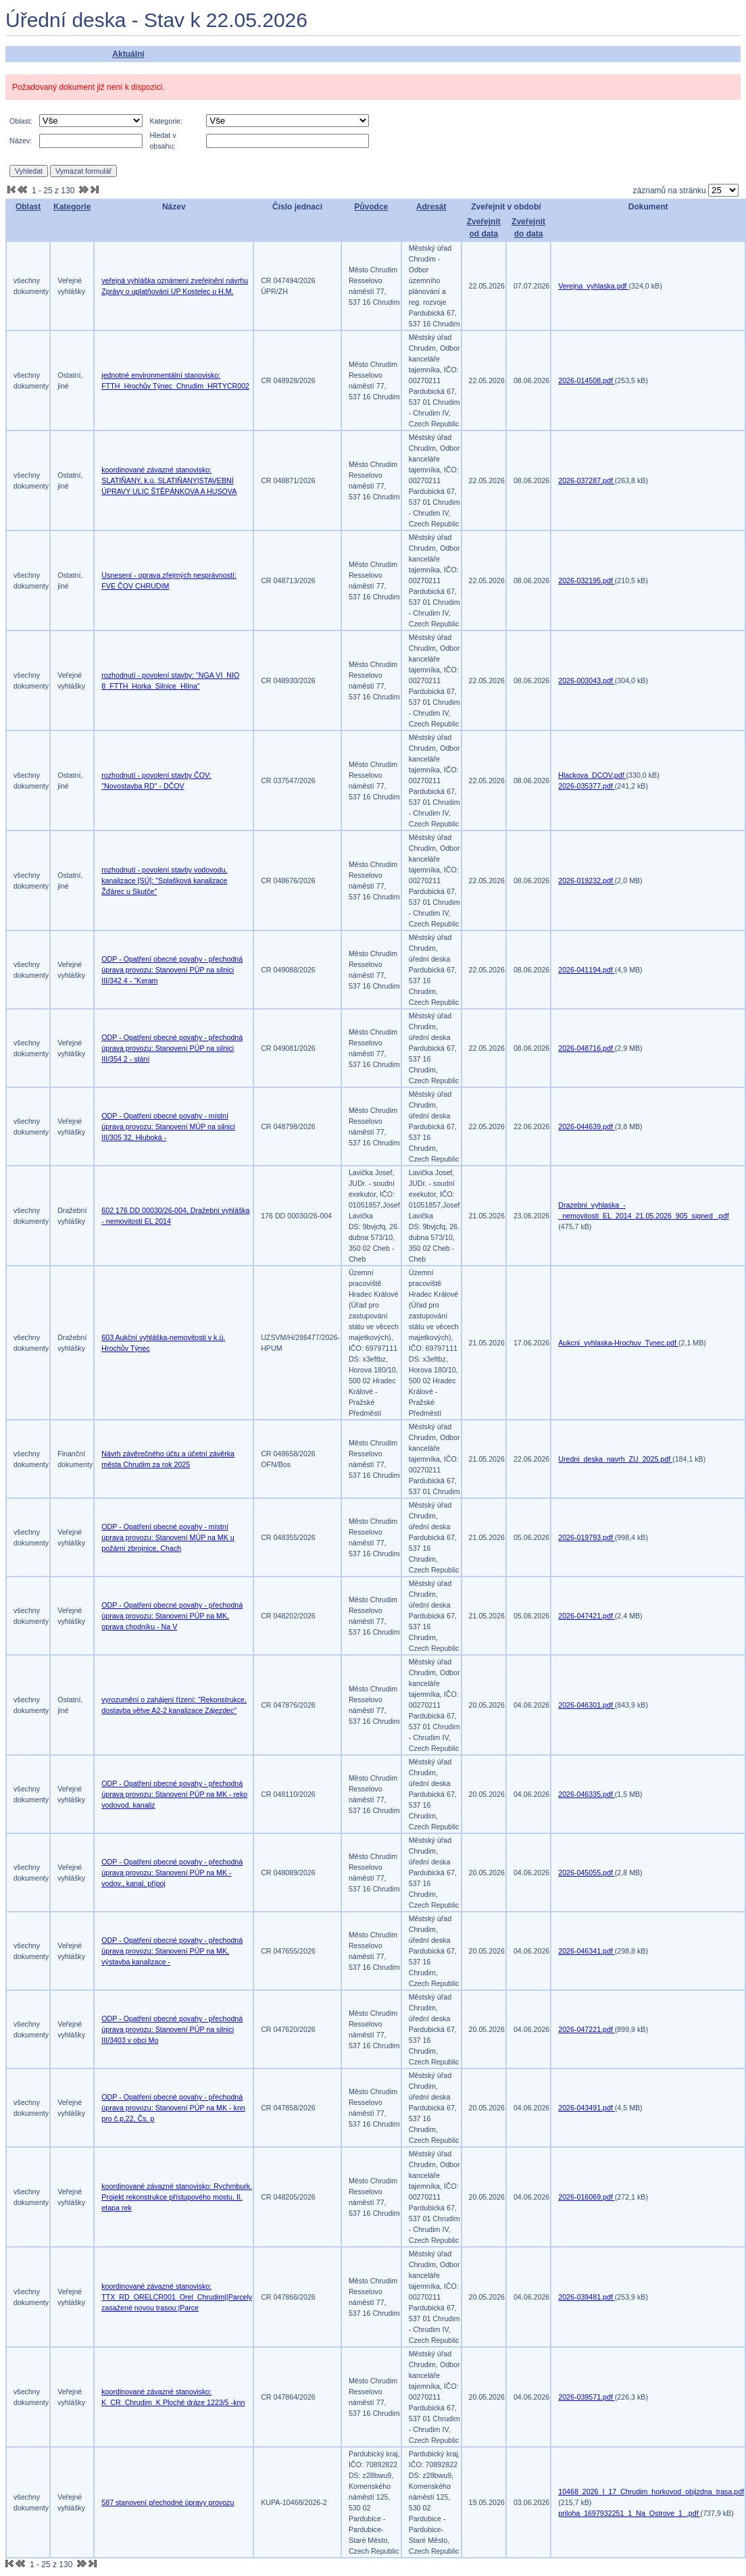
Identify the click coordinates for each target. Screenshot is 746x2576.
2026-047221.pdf (586, 2029)
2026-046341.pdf (586, 1951)
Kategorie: (165, 121)
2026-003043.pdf (586, 680)
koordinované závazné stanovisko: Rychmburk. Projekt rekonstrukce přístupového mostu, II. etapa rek (176, 2197)
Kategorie (72, 207)
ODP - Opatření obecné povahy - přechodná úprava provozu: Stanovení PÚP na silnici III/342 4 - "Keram (172, 970)
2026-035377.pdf (586, 786)
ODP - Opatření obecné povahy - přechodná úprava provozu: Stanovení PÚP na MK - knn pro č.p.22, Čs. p (173, 2108)
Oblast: (20, 121)
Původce (371, 207)
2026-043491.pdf (586, 2108)
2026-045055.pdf (586, 1872)
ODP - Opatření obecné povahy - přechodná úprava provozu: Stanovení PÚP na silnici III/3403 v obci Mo (172, 2029)
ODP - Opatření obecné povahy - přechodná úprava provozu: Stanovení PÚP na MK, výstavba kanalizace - (172, 1951)
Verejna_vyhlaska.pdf (593, 286)
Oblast (28, 207)
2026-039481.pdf (586, 2297)
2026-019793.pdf (586, 1537)
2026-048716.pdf (586, 1048)
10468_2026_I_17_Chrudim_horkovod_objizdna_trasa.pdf (651, 2491)
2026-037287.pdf (586, 480)
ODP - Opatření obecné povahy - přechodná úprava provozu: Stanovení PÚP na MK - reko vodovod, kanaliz (174, 1794)
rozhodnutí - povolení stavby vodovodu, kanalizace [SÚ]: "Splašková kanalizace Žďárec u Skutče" (164, 880)
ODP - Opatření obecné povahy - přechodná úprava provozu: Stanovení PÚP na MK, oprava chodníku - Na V (172, 1616)
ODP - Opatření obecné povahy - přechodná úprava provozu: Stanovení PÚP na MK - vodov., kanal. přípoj (172, 1872)
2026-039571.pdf (586, 2397)
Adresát (431, 207)
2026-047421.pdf (586, 1616)
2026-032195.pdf (586, 580)
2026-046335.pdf (586, 1794)
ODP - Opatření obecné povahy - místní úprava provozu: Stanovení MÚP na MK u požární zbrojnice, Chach (167, 1537)
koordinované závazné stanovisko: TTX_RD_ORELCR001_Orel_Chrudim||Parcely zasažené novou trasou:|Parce (176, 2297)
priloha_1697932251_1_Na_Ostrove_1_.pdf (629, 2513)
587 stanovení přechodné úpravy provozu (167, 2502)
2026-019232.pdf (586, 880)
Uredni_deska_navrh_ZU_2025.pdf (615, 1459)
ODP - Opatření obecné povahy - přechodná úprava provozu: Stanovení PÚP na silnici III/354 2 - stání (172, 1048)
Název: (20, 141)
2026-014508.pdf (586, 380)
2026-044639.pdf (586, 1126)
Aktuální (128, 54)
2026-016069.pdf (586, 2197)
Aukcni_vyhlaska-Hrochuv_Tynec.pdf (618, 1343)
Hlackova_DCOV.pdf (592, 775)
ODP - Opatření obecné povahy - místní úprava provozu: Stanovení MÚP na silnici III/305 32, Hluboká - (168, 1126)
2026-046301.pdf (586, 1705)
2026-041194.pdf (586, 970)
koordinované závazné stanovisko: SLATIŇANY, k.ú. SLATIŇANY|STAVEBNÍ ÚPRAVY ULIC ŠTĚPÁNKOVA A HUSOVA (169, 480)
